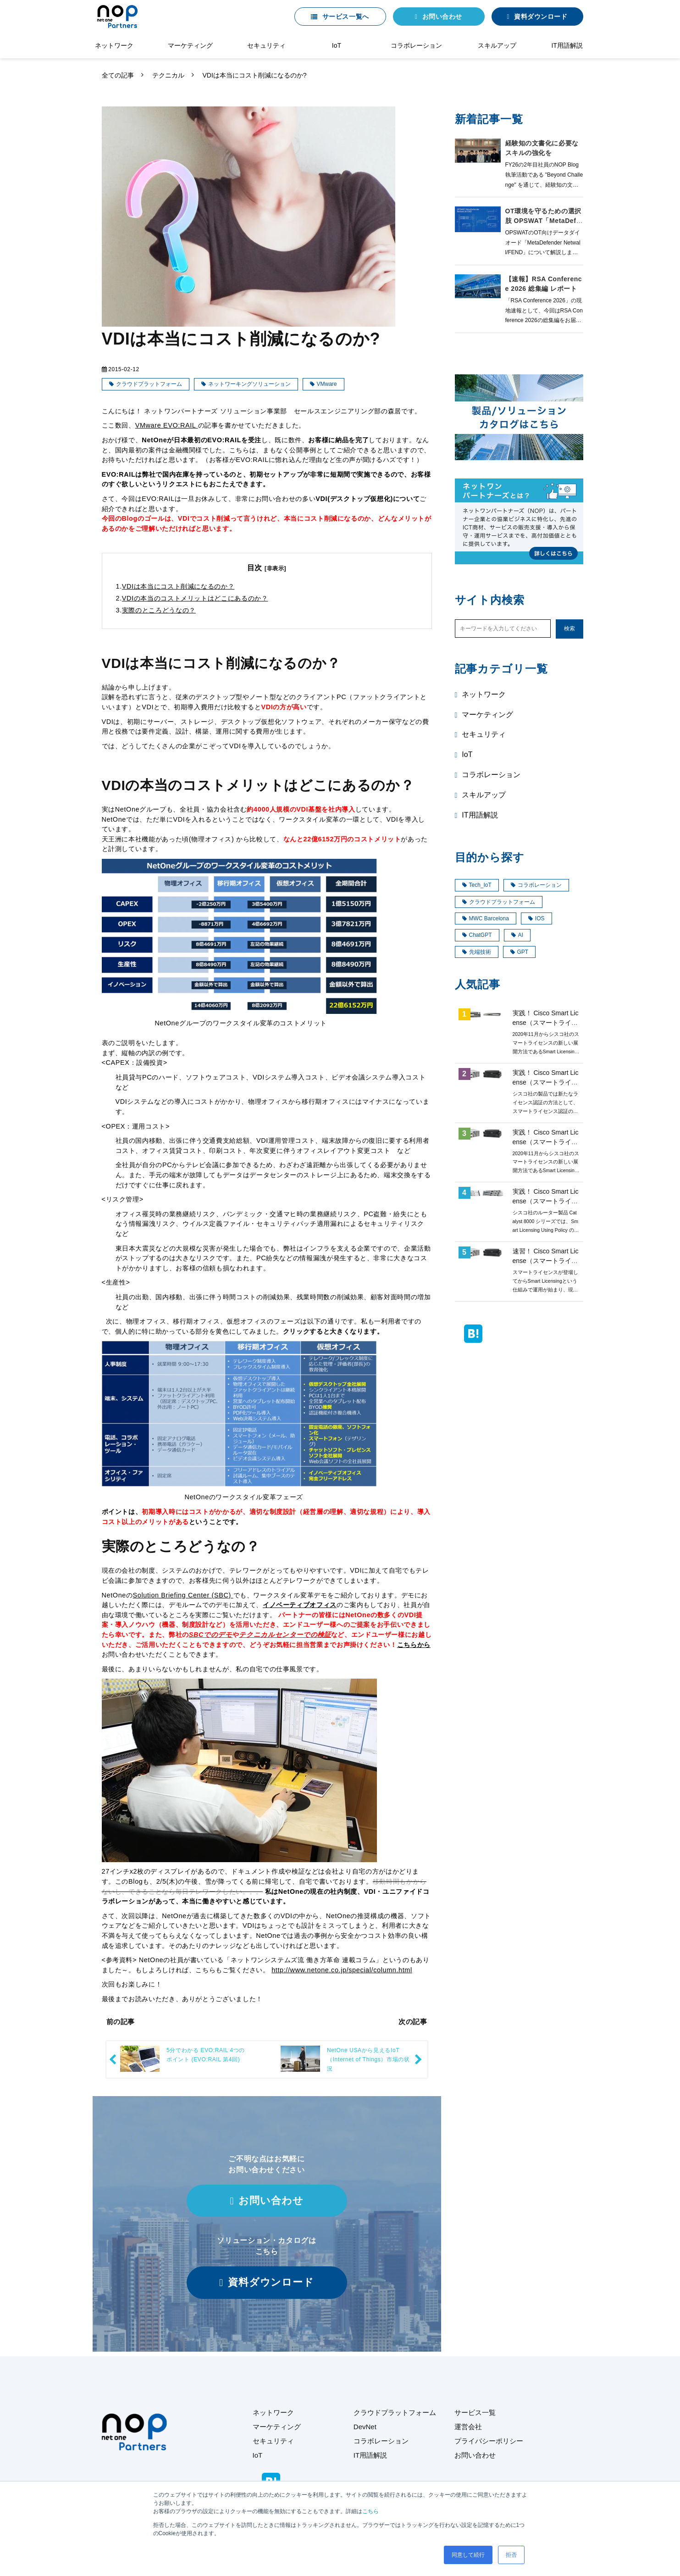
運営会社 (468, 2426)
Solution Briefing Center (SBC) (183, 1595)
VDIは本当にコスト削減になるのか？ (178, 586)
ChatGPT (477, 935)
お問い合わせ (442, 16)
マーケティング (190, 45)
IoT (336, 45)
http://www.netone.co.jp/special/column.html (341, 1970)
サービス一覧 (475, 2412)
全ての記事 (118, 75)
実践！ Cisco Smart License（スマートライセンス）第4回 (546, 1022)
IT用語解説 (566, 45)
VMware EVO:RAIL (166, 425)
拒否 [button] (511, 2555)
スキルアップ (497, 45)
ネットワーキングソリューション (249, 384)
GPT (519, 952)
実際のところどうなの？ (159, 610)
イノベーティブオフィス (300, 1604)
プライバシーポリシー (488, 2440)
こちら (370, 2511)
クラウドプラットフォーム (149, 384)
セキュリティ (266, 45)
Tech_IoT (477, 885)
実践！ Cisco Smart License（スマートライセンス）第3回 (546, 1142)
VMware (327, 384)
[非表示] (275, 568)
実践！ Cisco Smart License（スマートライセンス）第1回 (546, 1082)
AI (517, 935)
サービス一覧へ (345, 16)
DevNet (365, 2426)
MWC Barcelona (485, 918)
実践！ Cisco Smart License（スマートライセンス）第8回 (546, 1201)
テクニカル (168, 75)
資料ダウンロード (540, 16)
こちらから (414, 1644)
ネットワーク (114, 45)
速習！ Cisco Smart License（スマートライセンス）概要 (546, 1260)
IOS (536, 918)
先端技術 (476, 952)
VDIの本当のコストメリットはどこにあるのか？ (195, 598)
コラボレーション (416, 45)
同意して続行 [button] (468, 2555)
